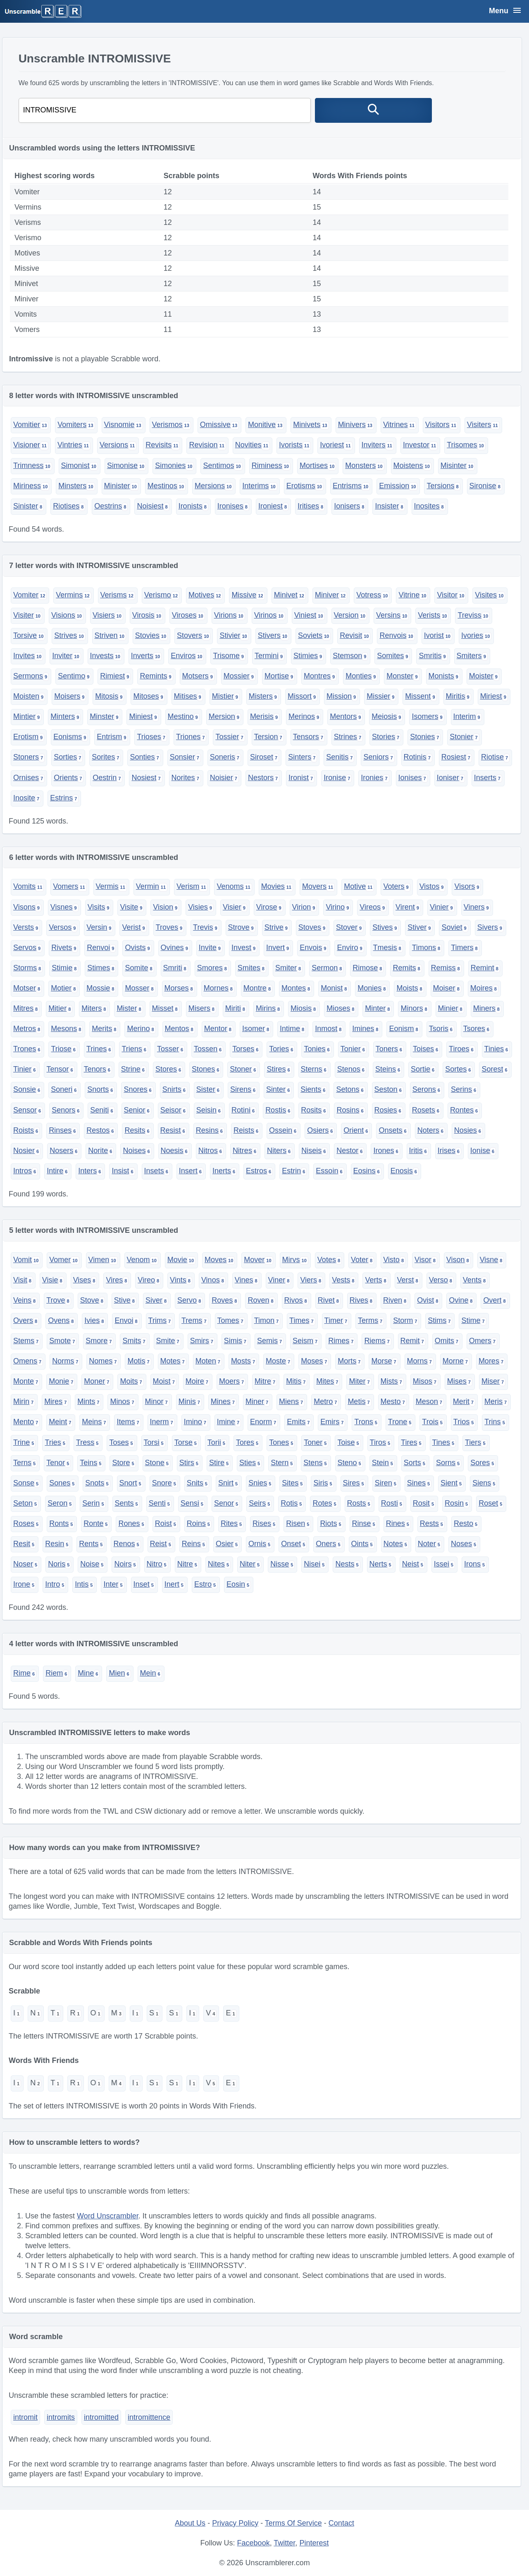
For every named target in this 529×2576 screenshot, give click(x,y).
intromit (25, 2417)
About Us (190, 2523)
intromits (61, 2417)
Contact (341, 2523)
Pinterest (314, 2543)
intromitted (101, 2417)
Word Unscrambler (107, 2216)
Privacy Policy (235, 2523)
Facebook (253, 2543)
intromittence (149, 2417)
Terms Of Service (293, 2523)
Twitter (284, 2543)
